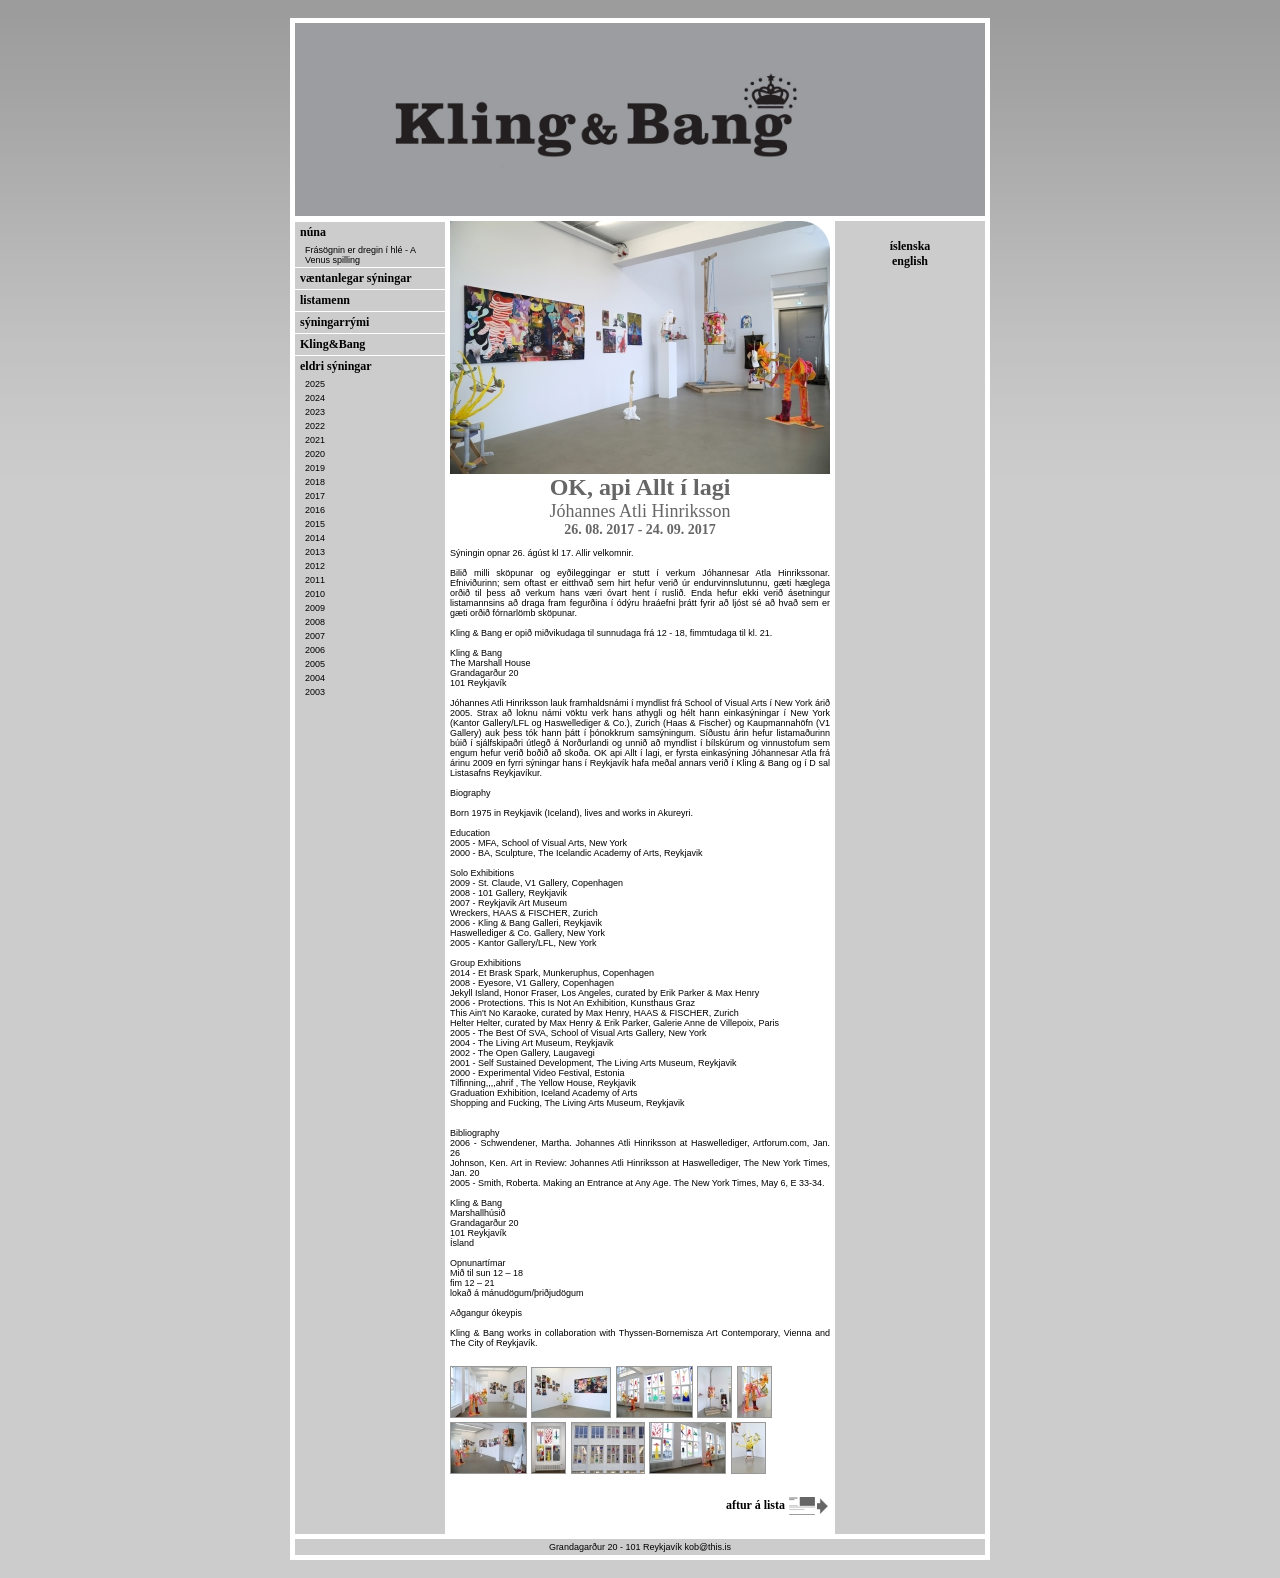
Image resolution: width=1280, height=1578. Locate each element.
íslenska (910, 246)
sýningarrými (334, 322)
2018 (315, 482)
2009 (315, 608)
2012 (315, 566)
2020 (315, 454)
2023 (315, 412)
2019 (315, 468)
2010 (315, 594)
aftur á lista (778, 1505)
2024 (315, 398)
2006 (315, 650)
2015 (315, 524)
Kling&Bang (332, 344)
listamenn (325, 300)
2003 (315, 692)
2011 (315, 580)
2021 (315, 440)
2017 (315, 496)
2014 (315, 538)
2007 (315, 636)
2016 (315, 510)
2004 (315, 678)
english (910, 261)
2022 (315, 426)
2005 (315, 664)
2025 (315, 384)
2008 (315, 622)
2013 (315, 552)
